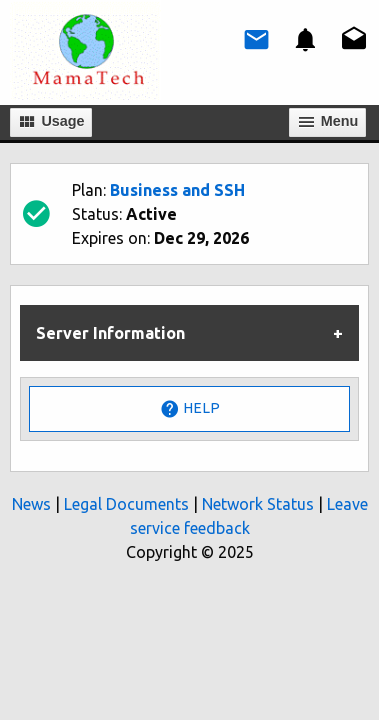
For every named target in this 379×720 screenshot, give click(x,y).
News (31, 504)
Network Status (258, 504)
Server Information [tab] (110, 333)
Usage (50, 122)
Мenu (328, 122)
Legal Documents (126, 504)
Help (190, 409)
